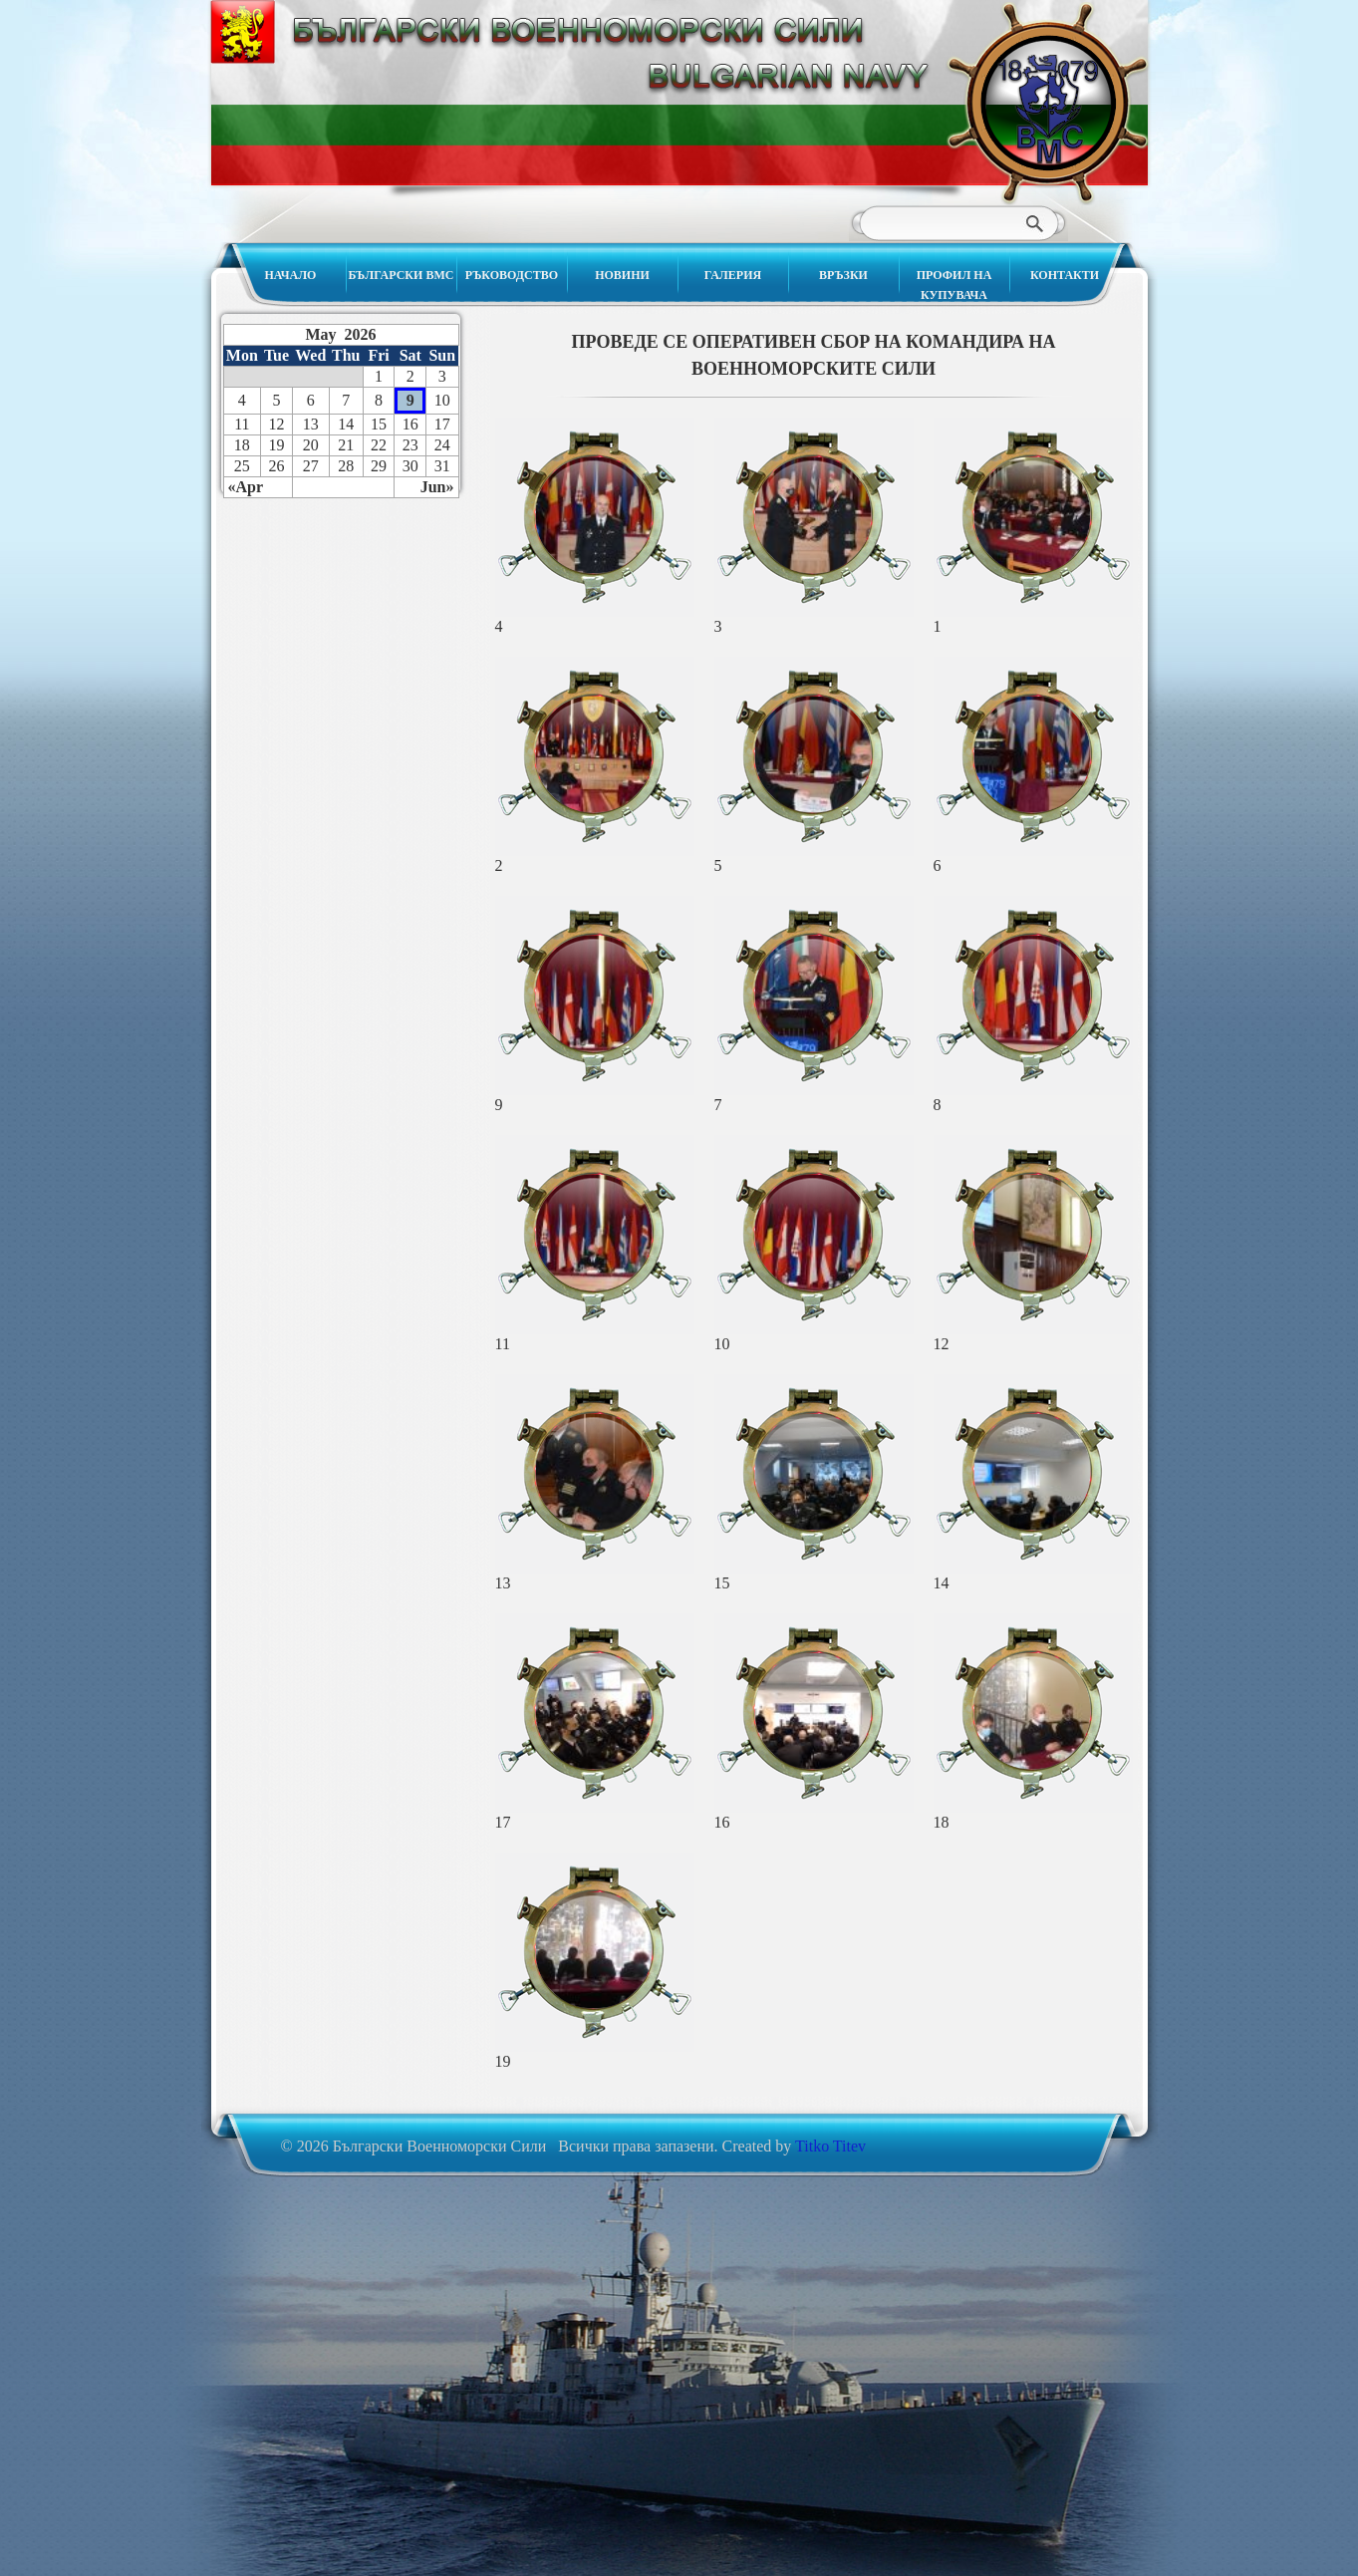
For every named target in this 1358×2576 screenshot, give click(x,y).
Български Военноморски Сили (1047, 102)
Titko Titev (830, 2146)
